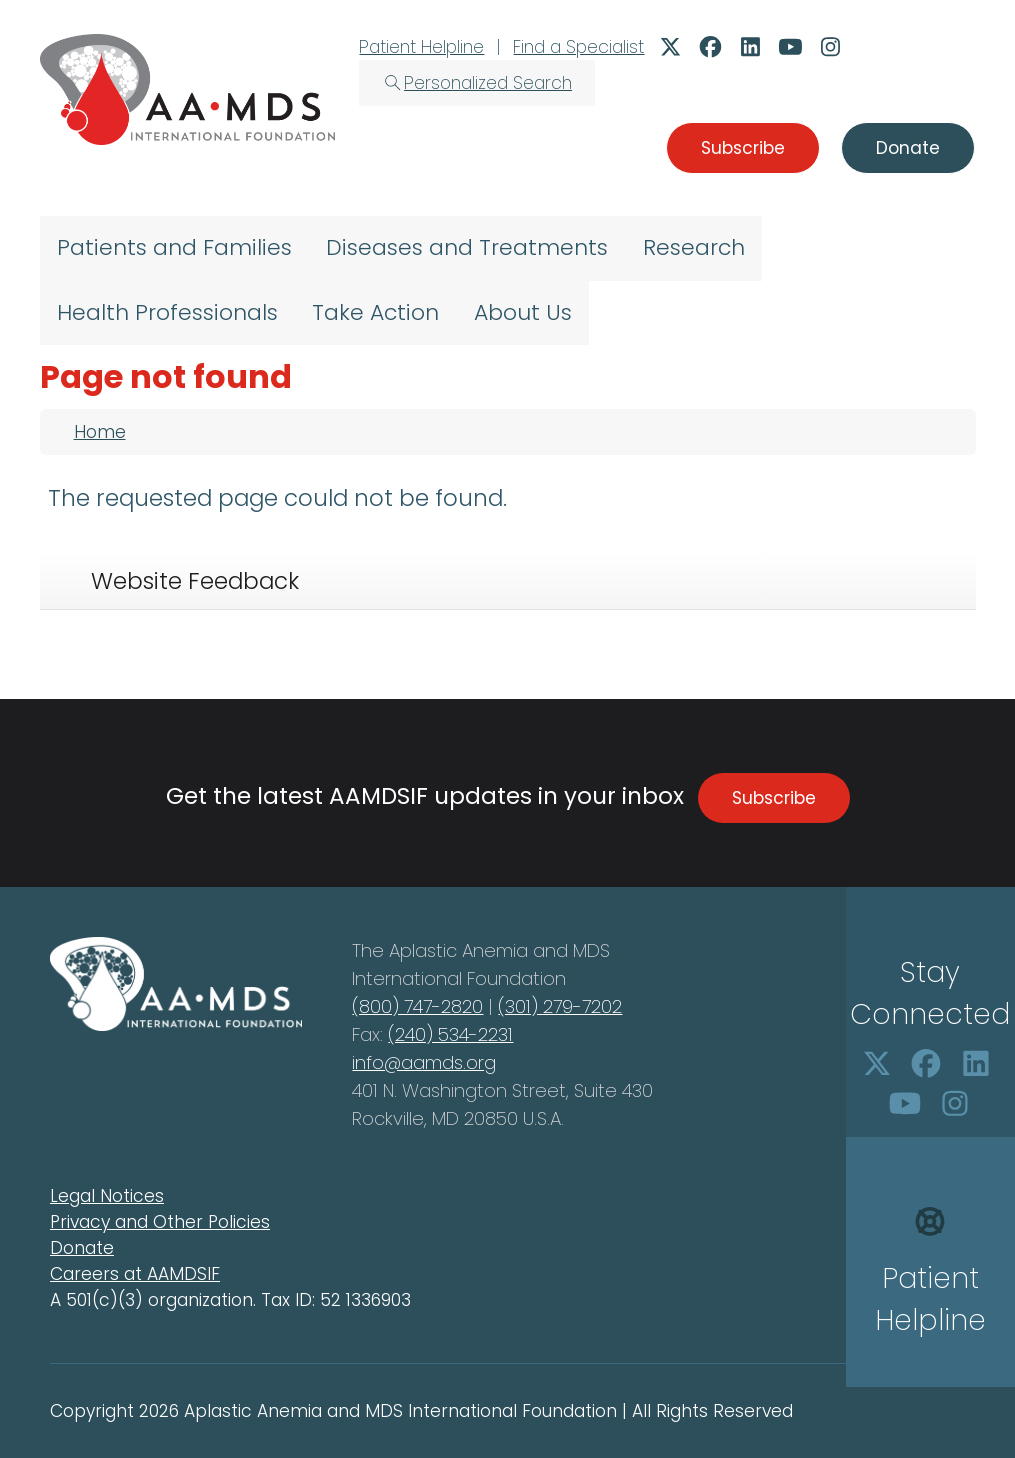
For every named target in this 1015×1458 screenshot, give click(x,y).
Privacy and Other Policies (160, 1222)
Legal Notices (107, 1196)
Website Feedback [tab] (195, 581)
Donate (82, 1248)
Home (100, 432)
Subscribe (774, 798)
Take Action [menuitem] (375, 312)
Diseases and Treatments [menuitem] (467, 247)
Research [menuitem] (694, 247)
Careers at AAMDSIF (135, 1274)
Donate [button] (908, 148)
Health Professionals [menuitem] (167, 312)
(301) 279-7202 (560, 1006)
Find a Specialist (578, 47)
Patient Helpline (421, 47)
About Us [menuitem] (523, 312)
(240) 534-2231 (450, 1034)
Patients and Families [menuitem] (174, 247)
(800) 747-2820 (417, 1006)
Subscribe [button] (743, 148)
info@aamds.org (424, 1062)
